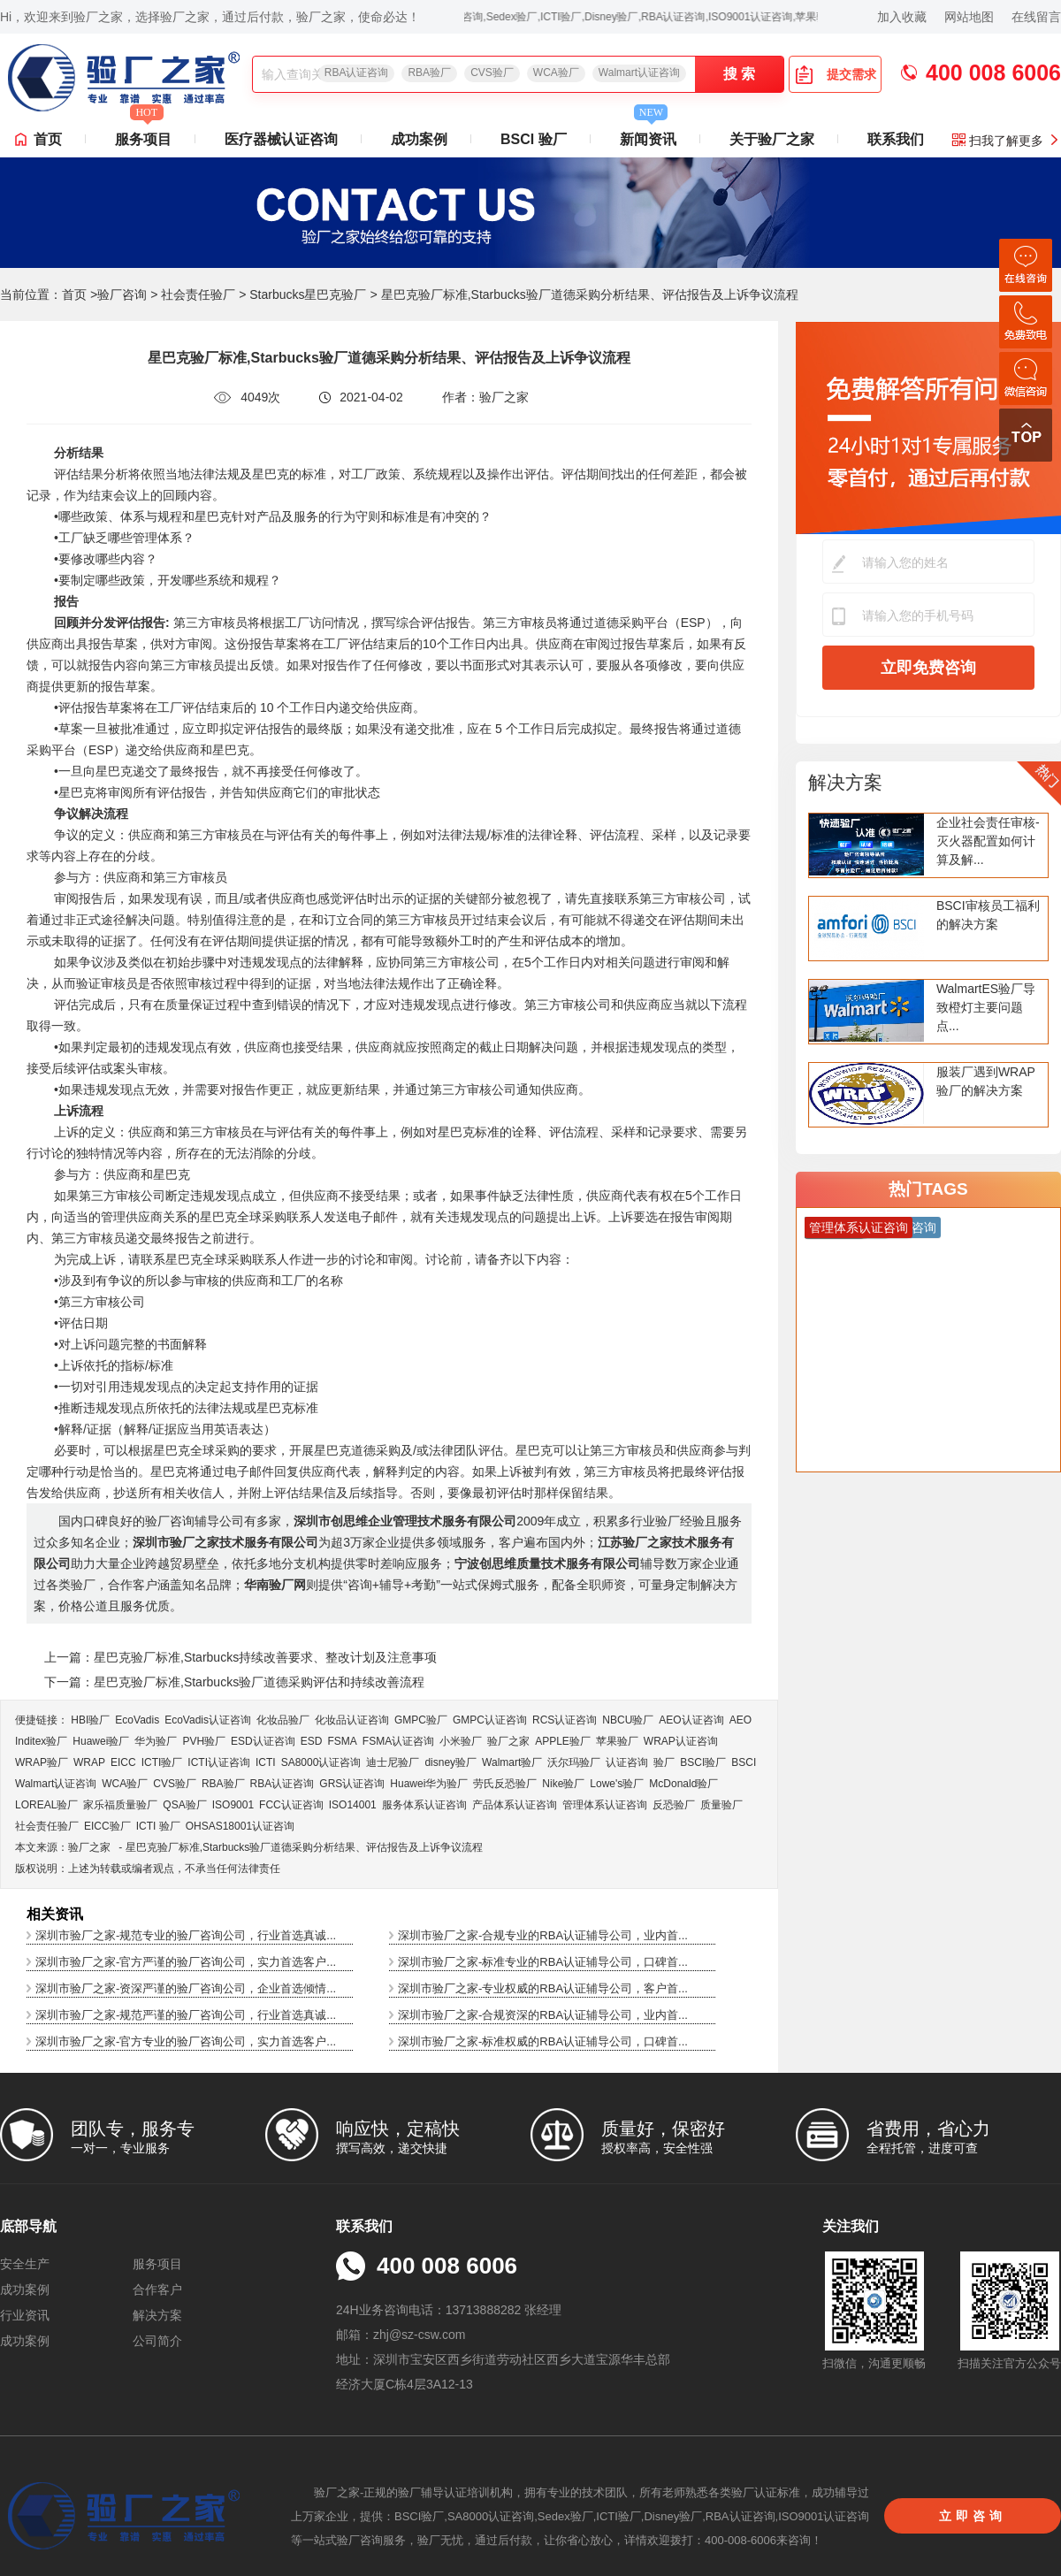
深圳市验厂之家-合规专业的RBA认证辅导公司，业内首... (543, 1935)
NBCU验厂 (627, 1720)
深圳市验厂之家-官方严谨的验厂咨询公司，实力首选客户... (185, 1961)
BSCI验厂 (703, 1762)
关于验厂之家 (771, 139)
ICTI (266, 1762)
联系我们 (895, 139)
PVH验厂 (203, 1741)
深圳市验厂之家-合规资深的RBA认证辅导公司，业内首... (543, 2015)
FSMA (341, 1741)
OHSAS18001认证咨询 (240, 1826)
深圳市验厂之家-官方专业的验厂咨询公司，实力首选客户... (185, 2041)
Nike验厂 (563, 1783)
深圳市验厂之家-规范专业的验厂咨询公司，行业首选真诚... (185, 1935)
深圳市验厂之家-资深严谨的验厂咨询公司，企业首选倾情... (185, 1988)
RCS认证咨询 (564, 1720)
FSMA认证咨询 (398, 1741)
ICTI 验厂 (158, 1826)
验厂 (664, 1762)
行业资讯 (25, 2315)
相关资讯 (55, 1914)
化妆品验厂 (282, 1720)
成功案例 (419, 139)
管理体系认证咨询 (604, 1805)
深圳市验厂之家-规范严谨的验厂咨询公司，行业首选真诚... (185, 2015)
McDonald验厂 (683, 1783)
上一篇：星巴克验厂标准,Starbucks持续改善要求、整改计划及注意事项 (240, 1657)
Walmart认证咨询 (639, 72)
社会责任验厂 (198, 294)
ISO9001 (233, 1805)
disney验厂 (450, 1762)
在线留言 (1036, 17)
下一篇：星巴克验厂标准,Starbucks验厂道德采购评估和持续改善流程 (234, 1682)
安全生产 (25, 2264)
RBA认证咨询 (356, 72)
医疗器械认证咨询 (281, 139)
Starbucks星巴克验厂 (307, 294)
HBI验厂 (90, 1720)
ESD (312, 1741)
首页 (48, 139)
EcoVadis (137, 1720)
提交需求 (835, 74)
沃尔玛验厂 (573, 1762)
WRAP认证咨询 (681, 1741)
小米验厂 (460, 1741)
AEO (740, 1720)
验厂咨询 (122, 294)
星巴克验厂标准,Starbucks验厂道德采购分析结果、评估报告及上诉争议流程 (305, 1847)
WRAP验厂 (41, 1762)
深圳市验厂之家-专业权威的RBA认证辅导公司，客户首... (543, 1988)
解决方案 (845, 782)
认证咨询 (627, 1762)
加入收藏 (902, 17)
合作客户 (157, 2289)
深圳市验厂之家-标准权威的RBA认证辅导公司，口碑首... (543, 2041)
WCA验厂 (556, 72)
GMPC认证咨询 (490, 1720)
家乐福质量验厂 (120, 1805)
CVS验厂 (492, 72)
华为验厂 (155, 1741)
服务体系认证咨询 (424, 1805)
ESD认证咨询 (263, 1741)
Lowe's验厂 (617, 1783)
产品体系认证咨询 (514, 1805)
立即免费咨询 (928, 667)
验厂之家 (508, 1741)
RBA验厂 (429, 72)
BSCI (743, 1762)
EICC (123, 1762)
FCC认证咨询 (291, 1805)
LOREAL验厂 (46, 1805)
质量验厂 (721, 1805)
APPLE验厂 (563, 1741)
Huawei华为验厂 (429, 1783)
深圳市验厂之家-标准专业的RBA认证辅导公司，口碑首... (543, 1961)
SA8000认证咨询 (321, 1762)
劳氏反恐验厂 (505, 1783)
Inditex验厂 (41, 1741)
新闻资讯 (648, 134)
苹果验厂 (617, 1741)
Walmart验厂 (512, 1762)
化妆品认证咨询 (352, 1720)
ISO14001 (353, 1805)
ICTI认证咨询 (218, 1762)
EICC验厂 (107, 1826)
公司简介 (157, 2341)
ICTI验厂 (162, 1762)
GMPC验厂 (420, 1720)
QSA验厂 (184, 1805)
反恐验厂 (674, 1805)
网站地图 (969, 17)
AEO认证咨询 (691, 1720)
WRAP (89, 1762)
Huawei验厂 (101, 1741)
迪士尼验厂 (392, 1762)
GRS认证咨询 (352, 1783)
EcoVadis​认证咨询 (207, 1720)
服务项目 (143, 134)
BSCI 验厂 (533, 139)
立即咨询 (972, 2516)
